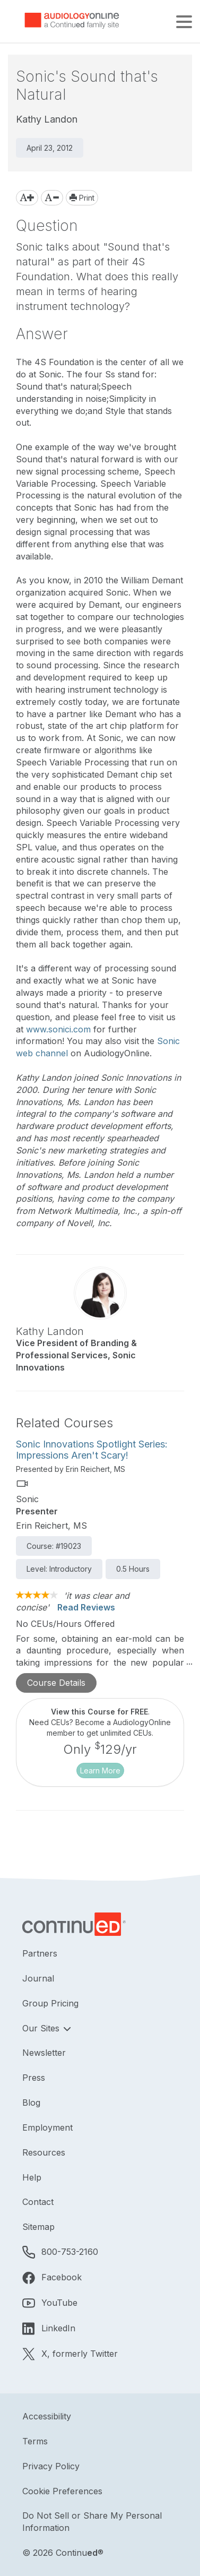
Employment (47, 2127)
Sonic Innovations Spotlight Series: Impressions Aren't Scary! (92, 1449)
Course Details (56, 1682)
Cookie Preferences (62, 2491)
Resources (43, 2152)
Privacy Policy (51, 2466)
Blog (31, 2102)
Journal (38, 1978)
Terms (35, 2441)
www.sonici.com (58, 1029)
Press (33, 2077)
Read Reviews (86, 1607)
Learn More (100, 1770)
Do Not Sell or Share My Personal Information (92, 2521)
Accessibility (46, 2416)
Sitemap (38, 2226)
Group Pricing (50, 2003)
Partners (39, 1953)
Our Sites (42, 2028)
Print (81, 197)
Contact (38, 2201)
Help (31, 2177)
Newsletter (44, 2052)
